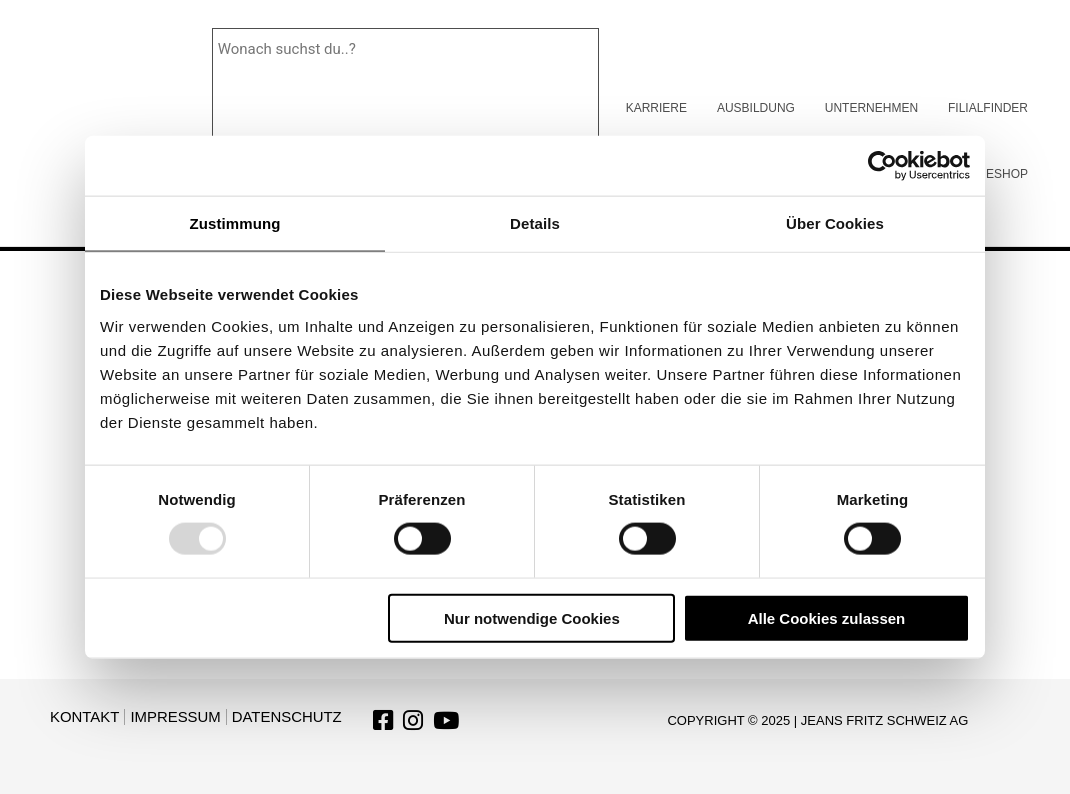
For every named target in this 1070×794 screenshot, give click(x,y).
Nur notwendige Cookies (532, 617)
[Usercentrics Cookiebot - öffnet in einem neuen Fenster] (882, 166)
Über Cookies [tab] (835, 223)
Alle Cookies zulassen (827, 617)
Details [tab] (535, 223)
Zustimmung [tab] (235, 223)
